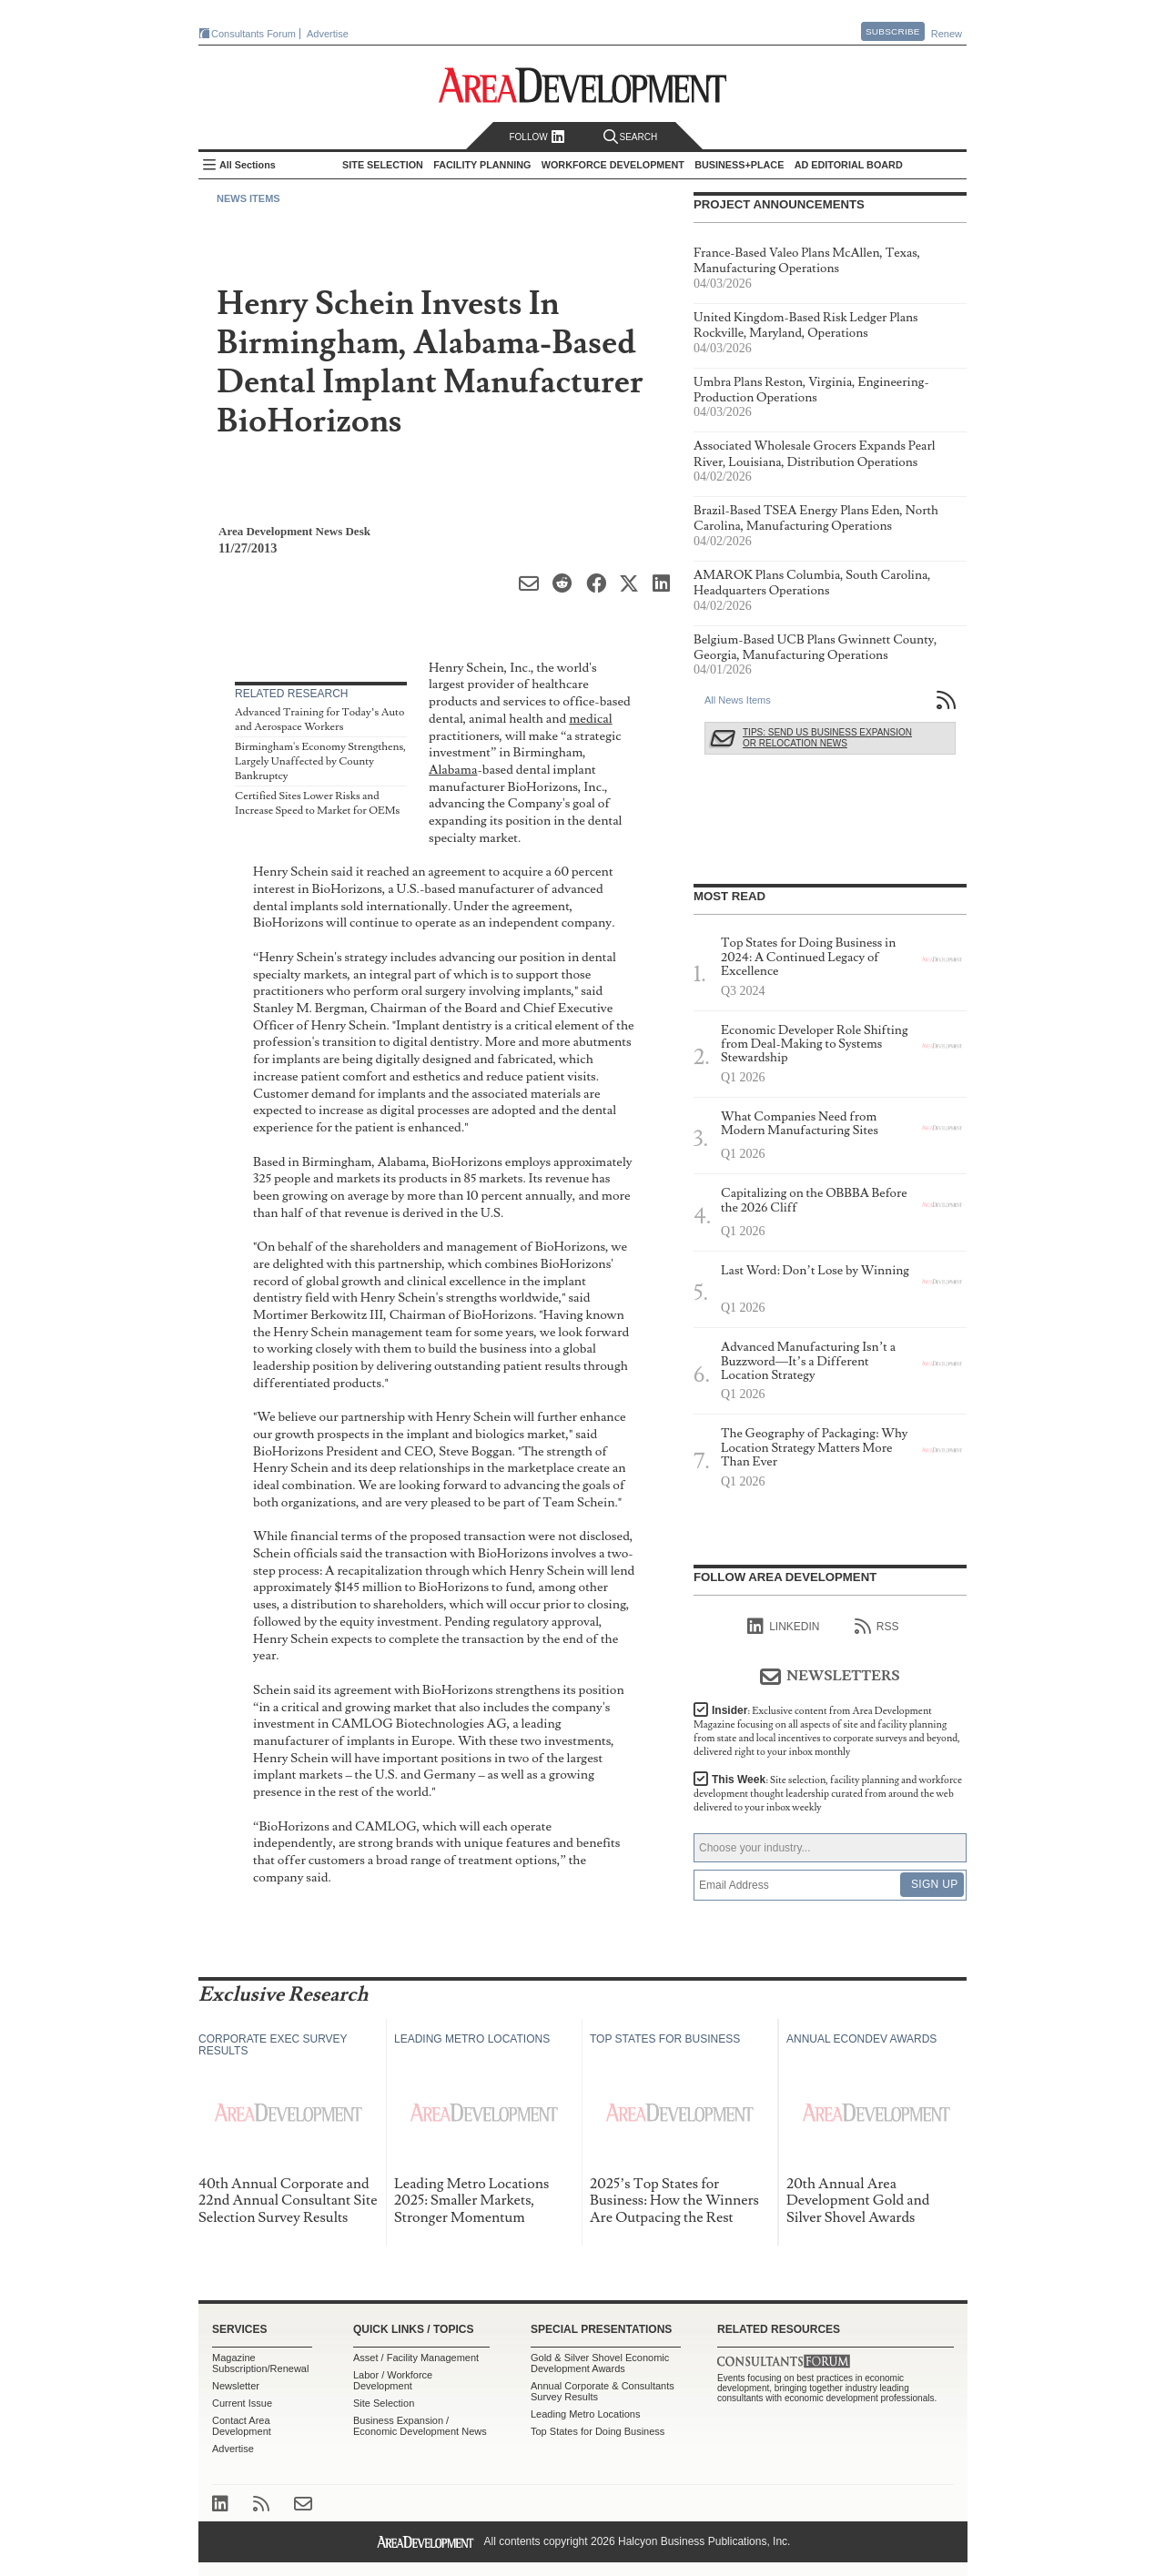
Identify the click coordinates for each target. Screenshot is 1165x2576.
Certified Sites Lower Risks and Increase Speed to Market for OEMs (317, 803)
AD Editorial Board (849, 164)
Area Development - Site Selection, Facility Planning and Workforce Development (583, 85)
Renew (946, 33)
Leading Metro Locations (585, 2414)
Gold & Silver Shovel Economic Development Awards (600, 2363)
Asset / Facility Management (416, 2357)
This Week (828, 1793)
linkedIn (783, 1627)
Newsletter (235, 2385)
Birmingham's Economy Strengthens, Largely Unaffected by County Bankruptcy (320, 761)
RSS (877, 1627)
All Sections (247, 164)
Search (630, 137)
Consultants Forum (253, 33)
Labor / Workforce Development (392, 2380)
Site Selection (383, 2403)
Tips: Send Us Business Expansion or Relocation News (827, 737)
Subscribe (893, 31)
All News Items (737, 700)
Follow (536, 137)
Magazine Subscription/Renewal (260, 2363)
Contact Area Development (241, 2426)
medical (590, 718)
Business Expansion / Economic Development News (420, 2426)
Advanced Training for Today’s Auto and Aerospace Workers (319, 719)
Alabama (453, 769)
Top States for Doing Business (597, 2431)
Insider (827, 1731)
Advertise (328, 33)
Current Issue (242, 2403)
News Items (248, 198)
